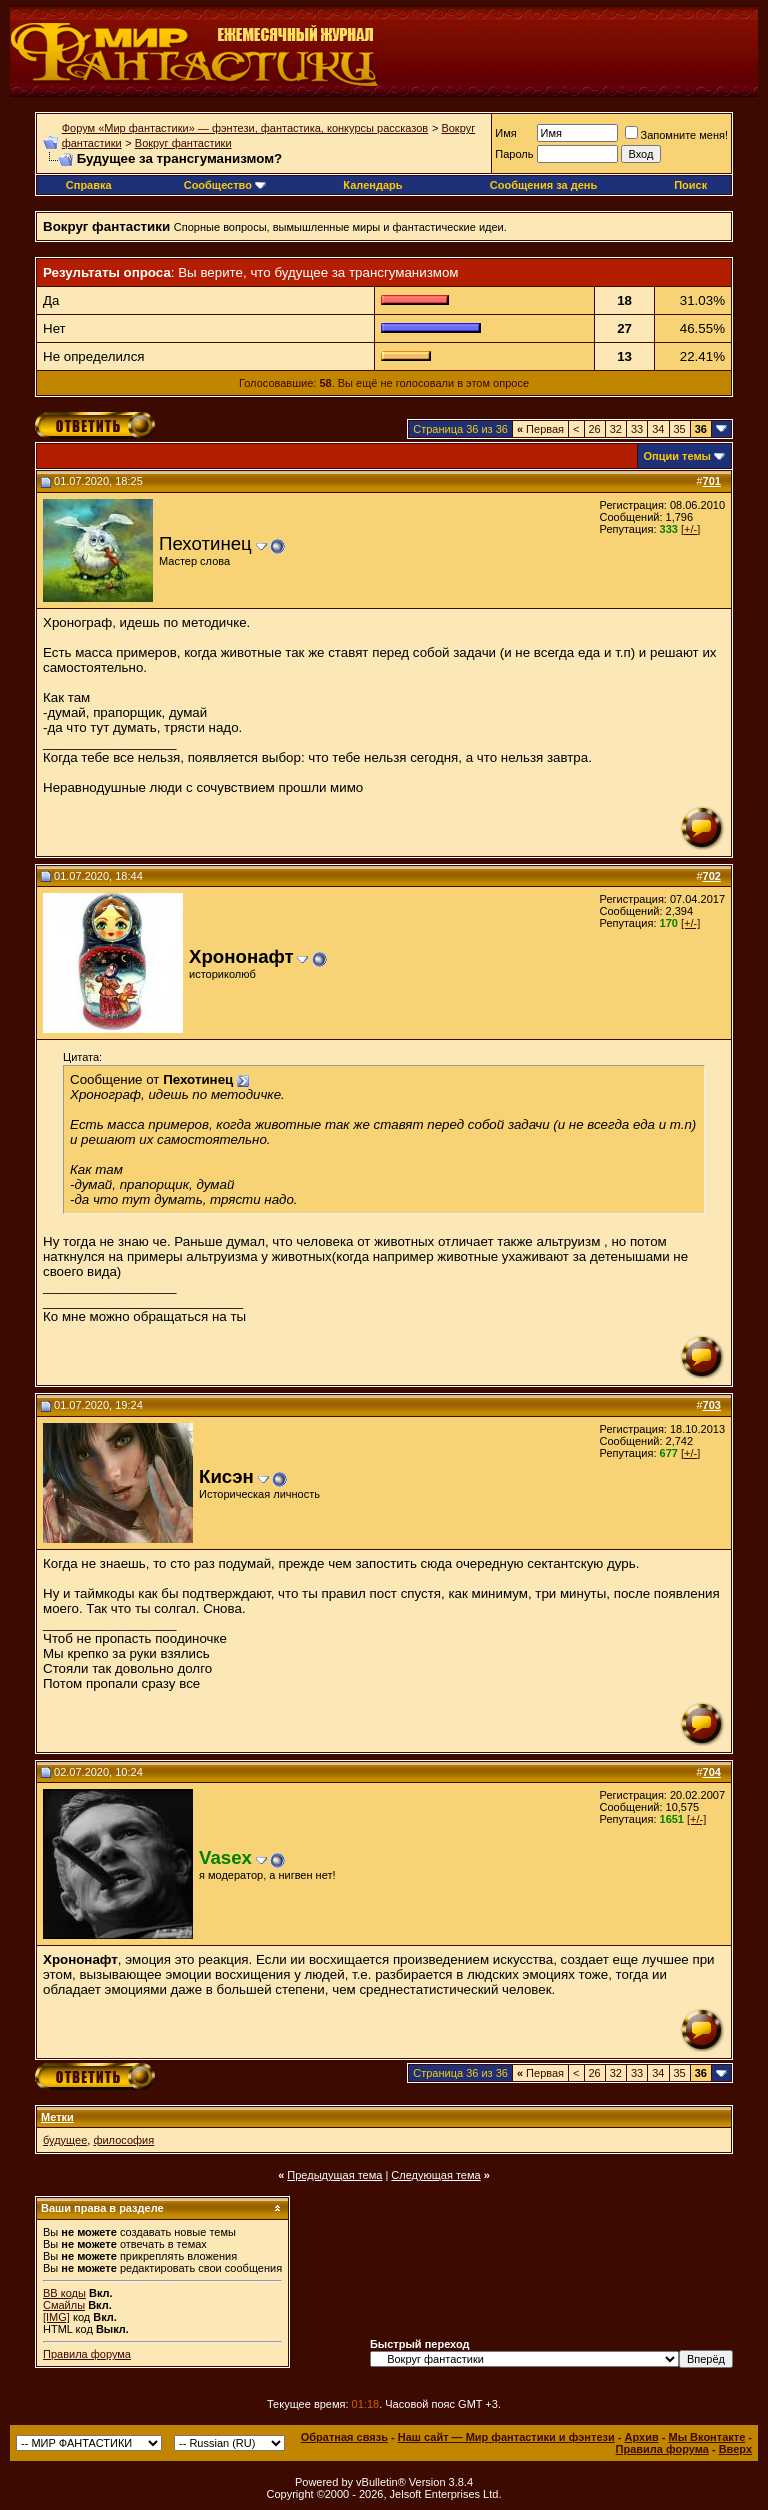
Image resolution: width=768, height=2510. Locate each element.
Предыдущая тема (334, 2175)
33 (637, 429)
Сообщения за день (543, 185)
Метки (57, 2117)
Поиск (690, 185)
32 (616, 429)
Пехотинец (205, 543)
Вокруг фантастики (183, 143)
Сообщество (225, 185)
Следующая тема (435, 2175)
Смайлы (64, 2305)
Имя (505, 133)
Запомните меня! (676, 135)
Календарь (372, 185)
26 (595, 429)
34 (658, 429)
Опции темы (677, 456)
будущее (65, 2140)
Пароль (514, 154)
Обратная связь (344, 2437)
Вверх (735, 2449)
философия (123, 2140)
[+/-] (690, 529)
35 (680, 429)
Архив (642, 2437)
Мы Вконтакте (706, 2437)
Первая (540, 429)
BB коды (64, 2293)
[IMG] (56, 2317)
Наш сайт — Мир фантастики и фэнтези (506, 2437)
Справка (89, 185)
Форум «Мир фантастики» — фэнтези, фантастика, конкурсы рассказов (245, 128)
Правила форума (87, 2354)
